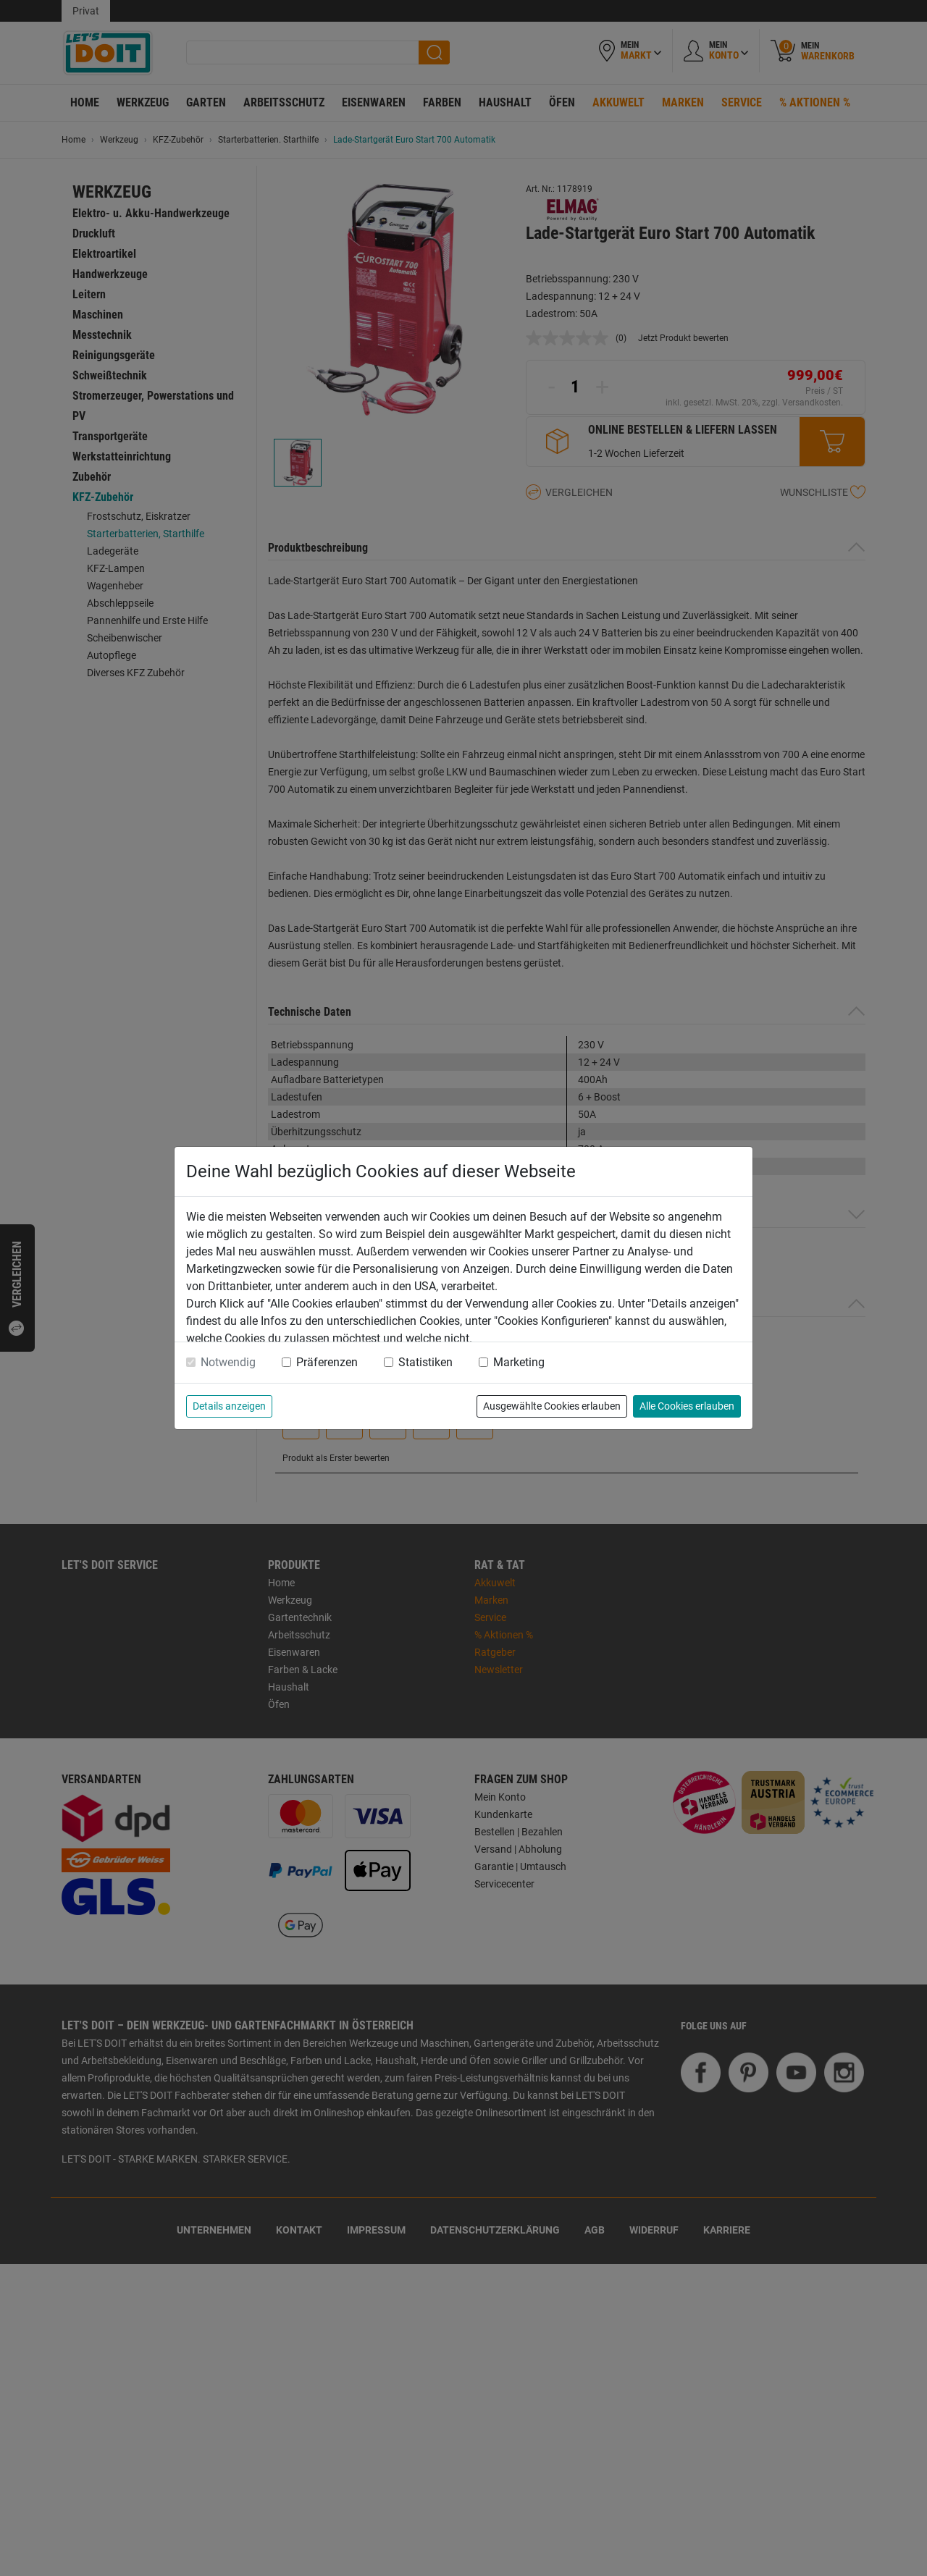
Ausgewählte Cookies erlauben (552, 1406)
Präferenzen (327, 1362)
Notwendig (228, 1362)
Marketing (519, 1362)
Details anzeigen (229, 1406)
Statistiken (425, 1362)
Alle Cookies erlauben (686, 1406)
